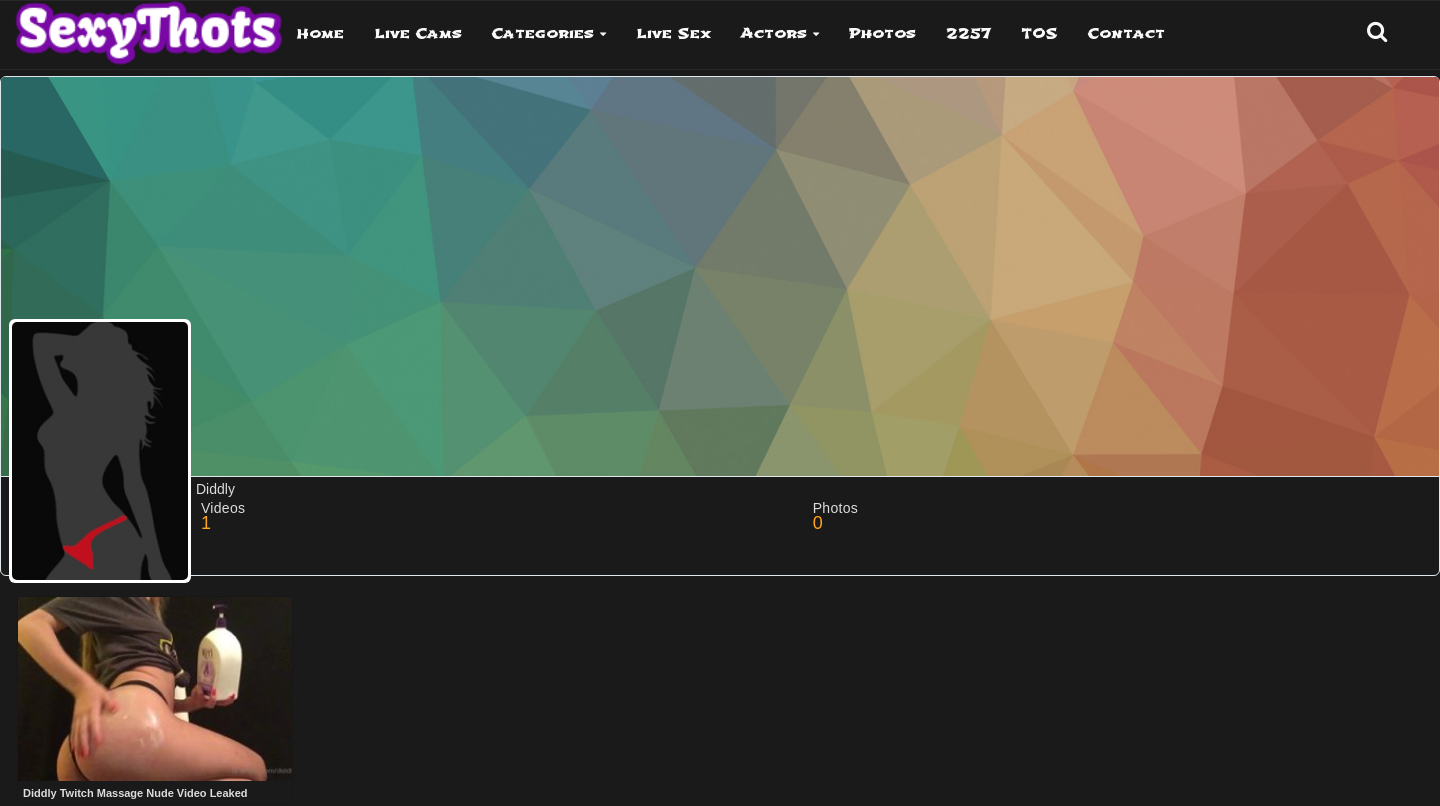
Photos (882, 33)
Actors (774, 33)
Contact (1126, 33)
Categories (543, 33)
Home (320, 33)
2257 (968, 33)
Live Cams (418, 33)
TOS (1039, 33)
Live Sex (673, 33)
